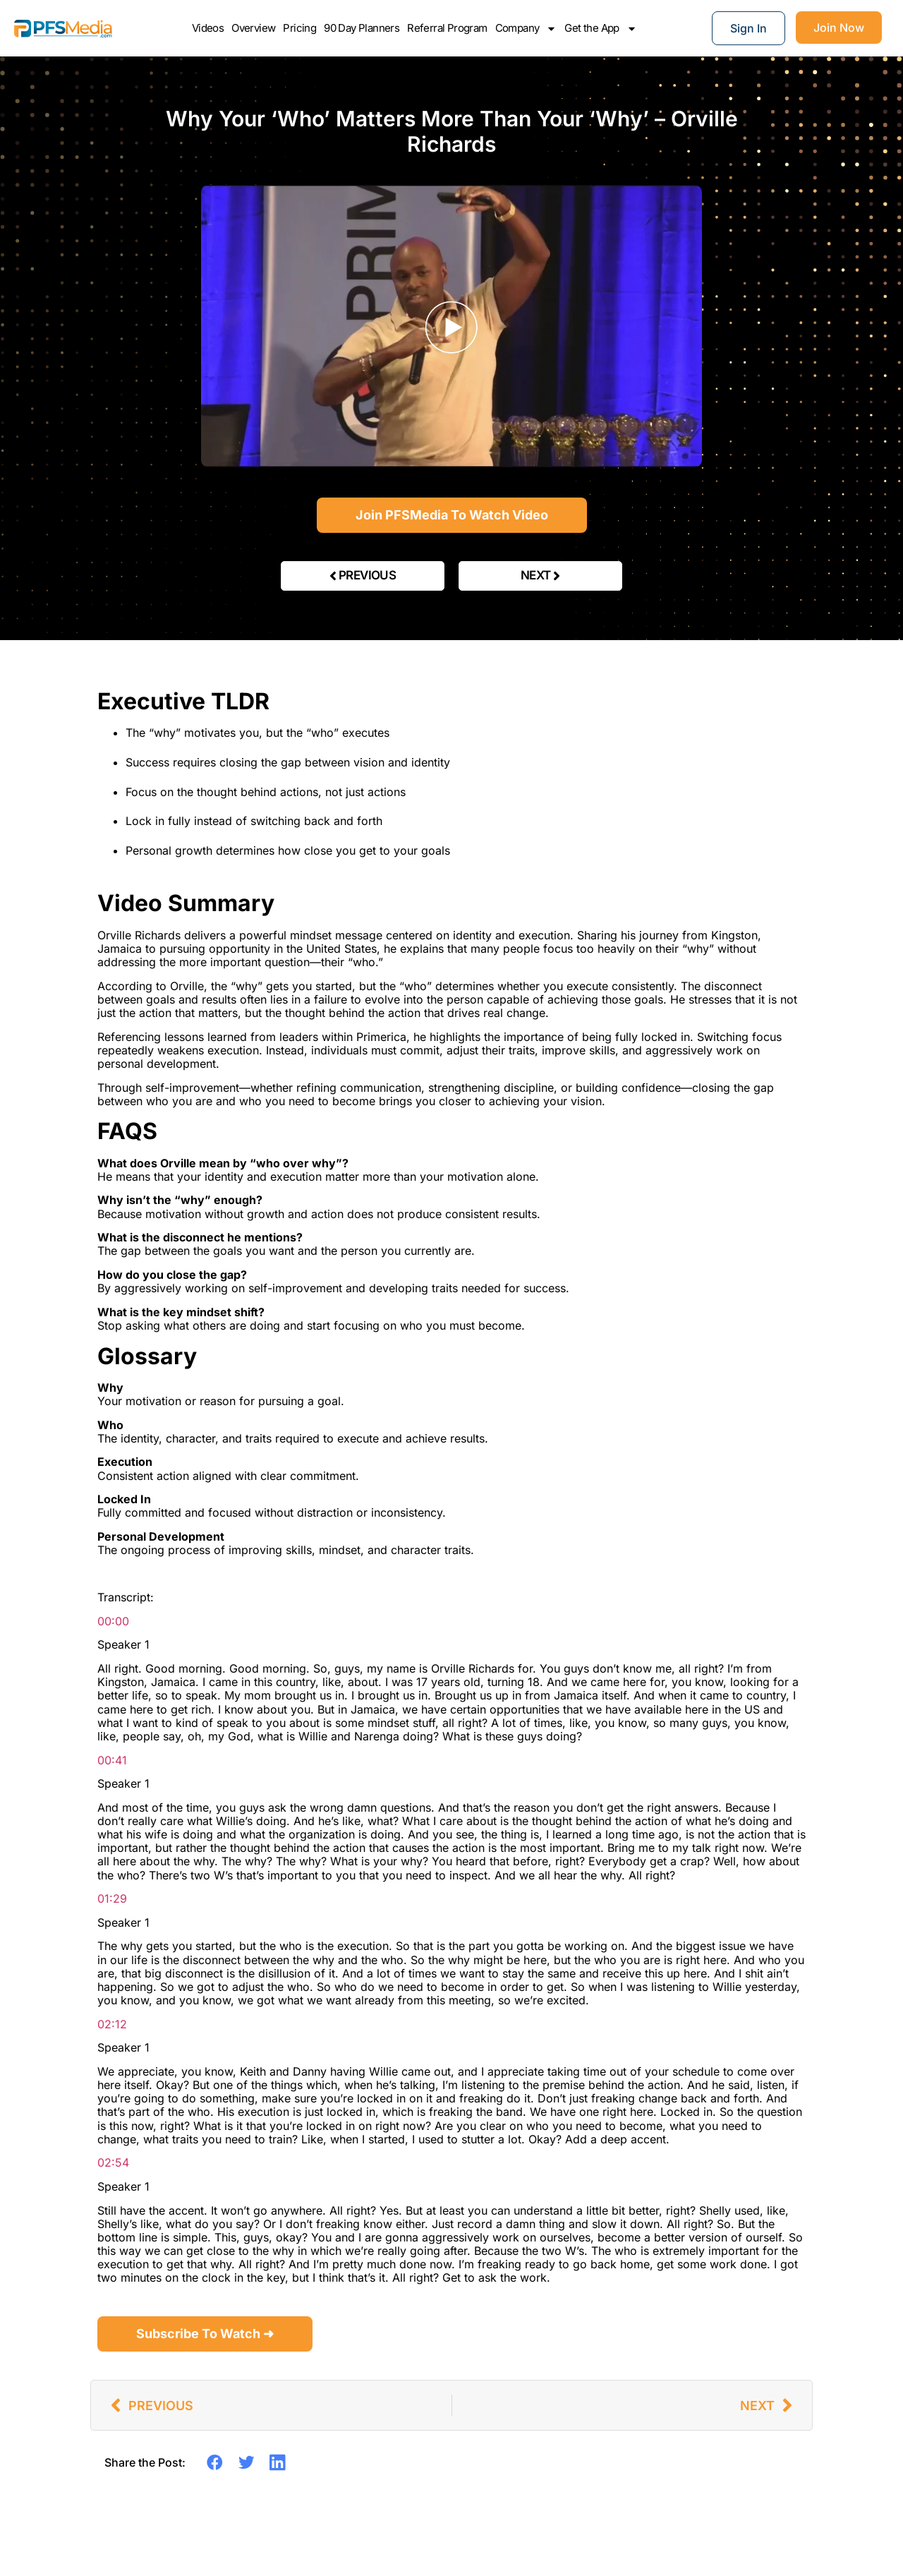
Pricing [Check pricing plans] (299, 28)
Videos (208, 28)
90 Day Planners (361, 28)
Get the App (600, 28)
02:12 (112, 2024)
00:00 (113, 1621)
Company (526, 28)
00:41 (112, 1760)
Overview (253, 28)
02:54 (113, 2162)
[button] (215, 2462)
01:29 (112, 1898)
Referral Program (447, 28)
